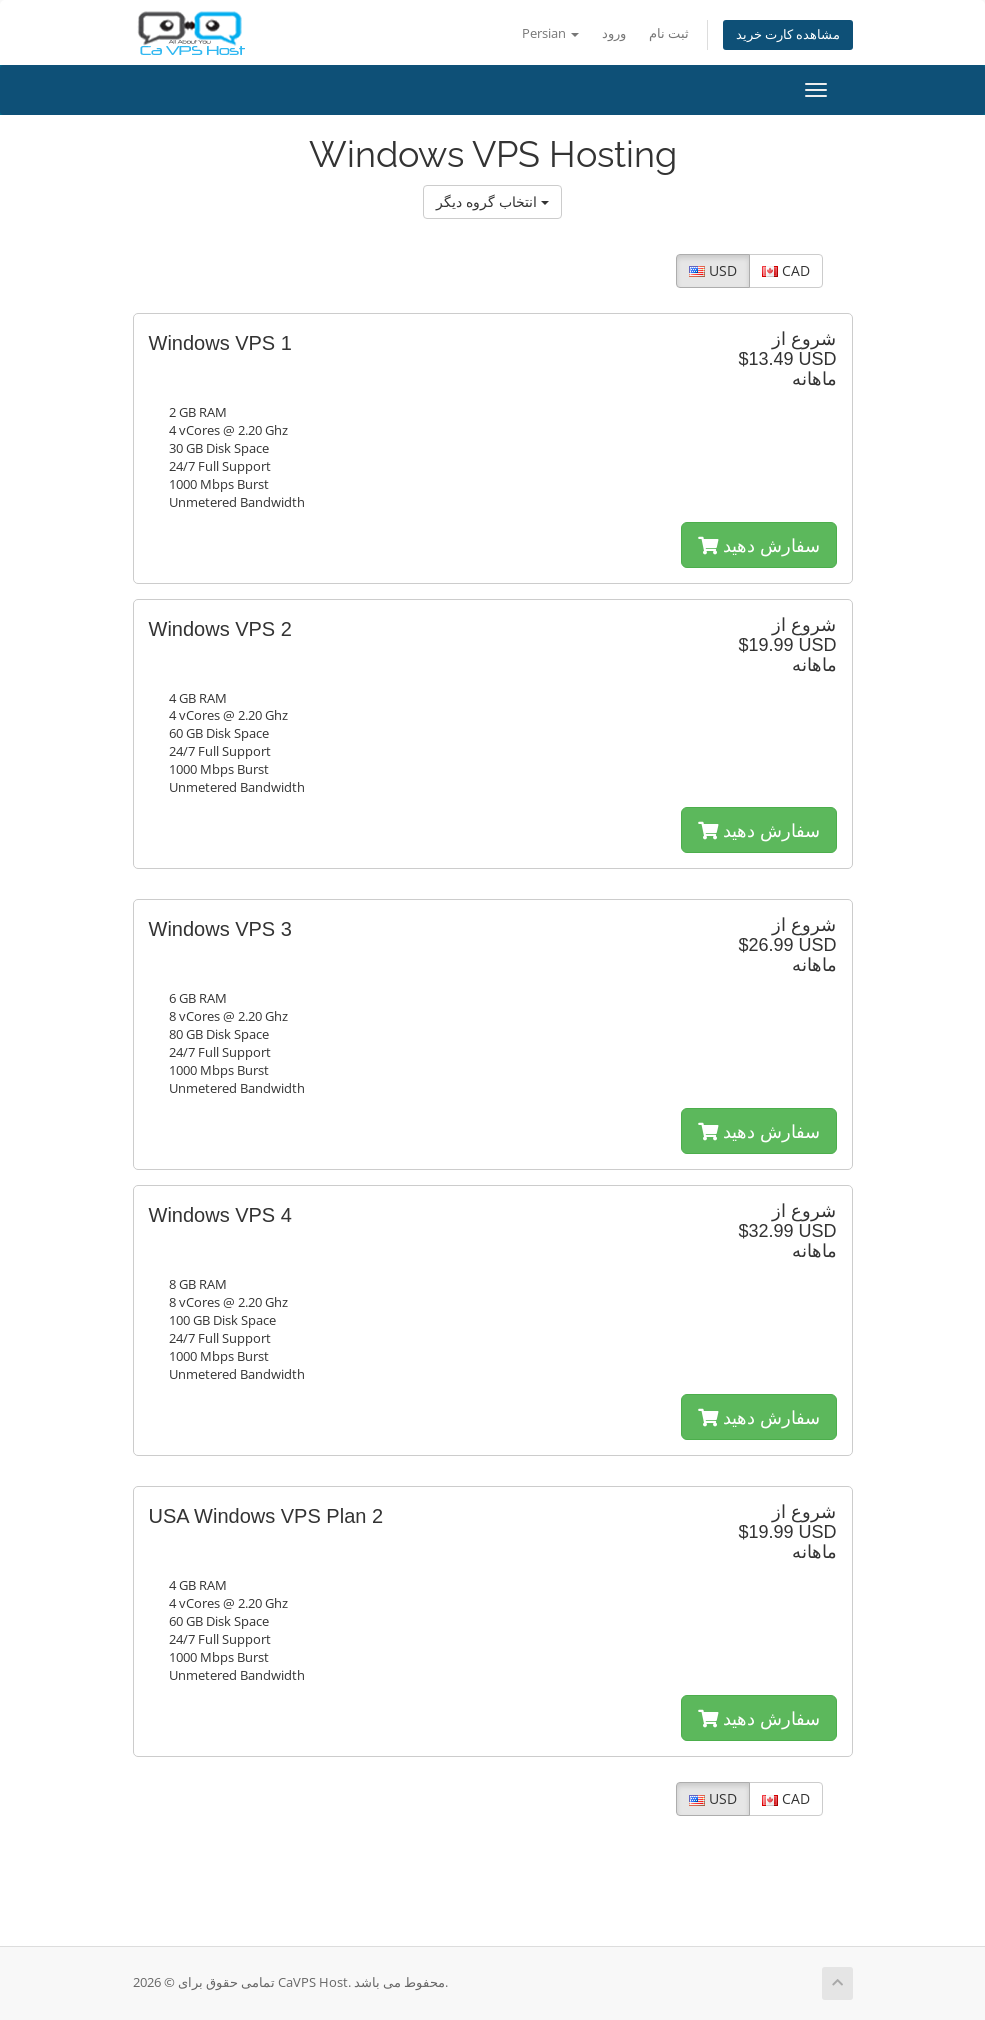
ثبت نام (669, 33)
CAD (786, 270)
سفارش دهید (759, 545)
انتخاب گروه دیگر (492, 201)
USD (713, 270)
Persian (550, 33)
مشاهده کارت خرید (788, 34)
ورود (614, 33)
